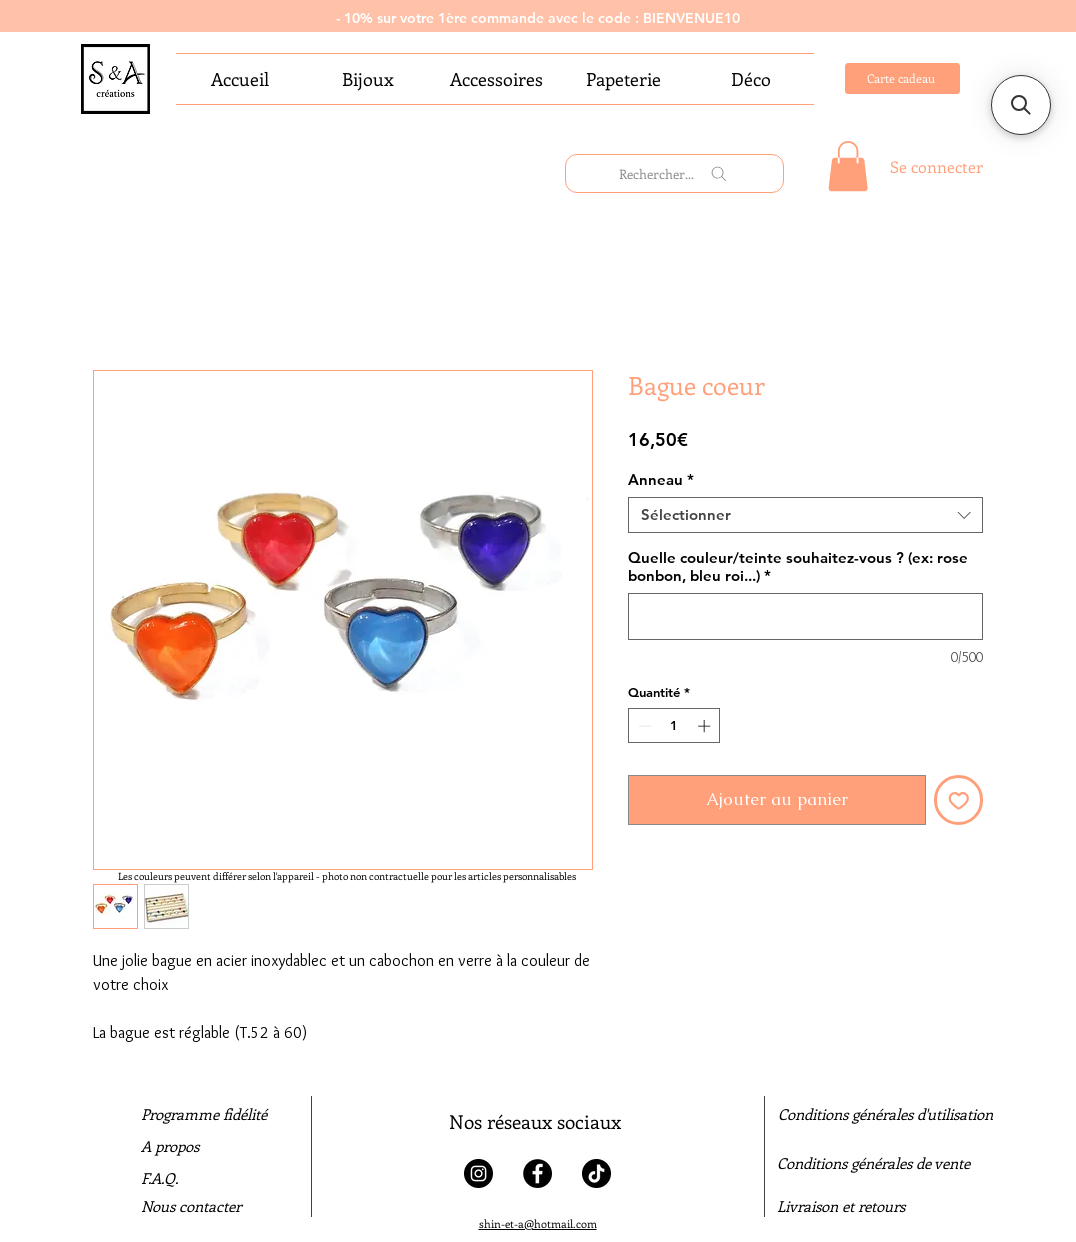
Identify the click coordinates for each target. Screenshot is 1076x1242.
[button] (1021, 105)
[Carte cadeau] (902, 78)
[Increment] (706, 726)
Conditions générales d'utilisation (885, 1114)
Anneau (661, 480)
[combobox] (805, 515)
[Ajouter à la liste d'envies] (959, 800)
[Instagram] (478, 1173)
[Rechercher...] (674, 173)
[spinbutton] (674, 726)
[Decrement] (643, 726)
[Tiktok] (596, 1173)
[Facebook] (537, 1173)
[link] (848, 166)
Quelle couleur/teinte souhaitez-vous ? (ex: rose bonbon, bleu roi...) (798, 567)
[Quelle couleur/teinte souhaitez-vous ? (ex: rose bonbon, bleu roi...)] (805, 616)
